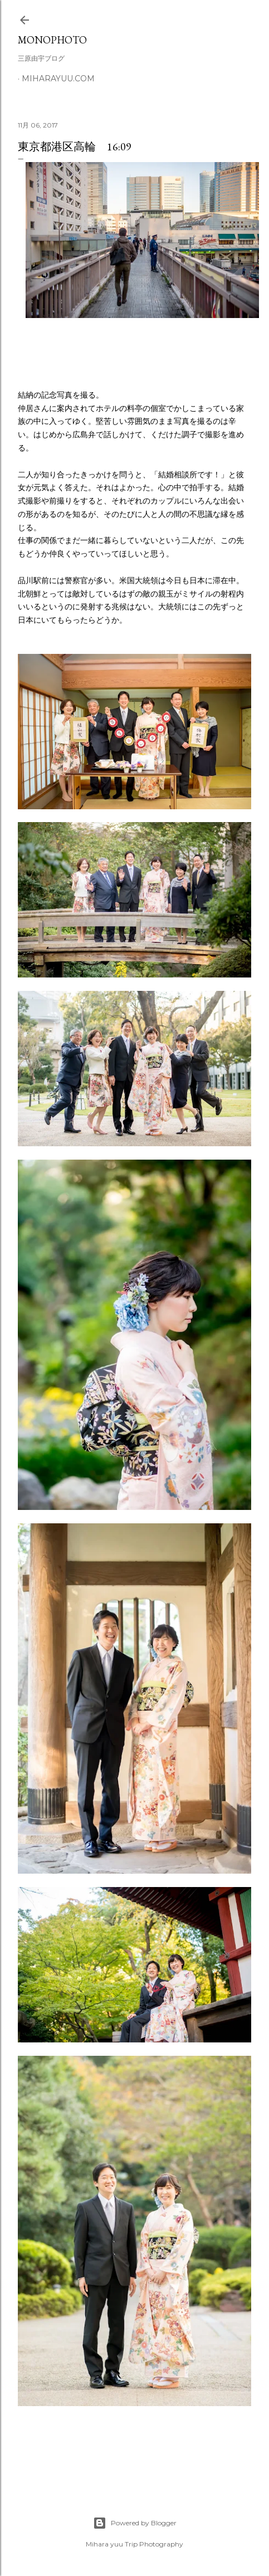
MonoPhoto (52, 39)
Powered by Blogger (135, 2523)
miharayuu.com (58, 79)
